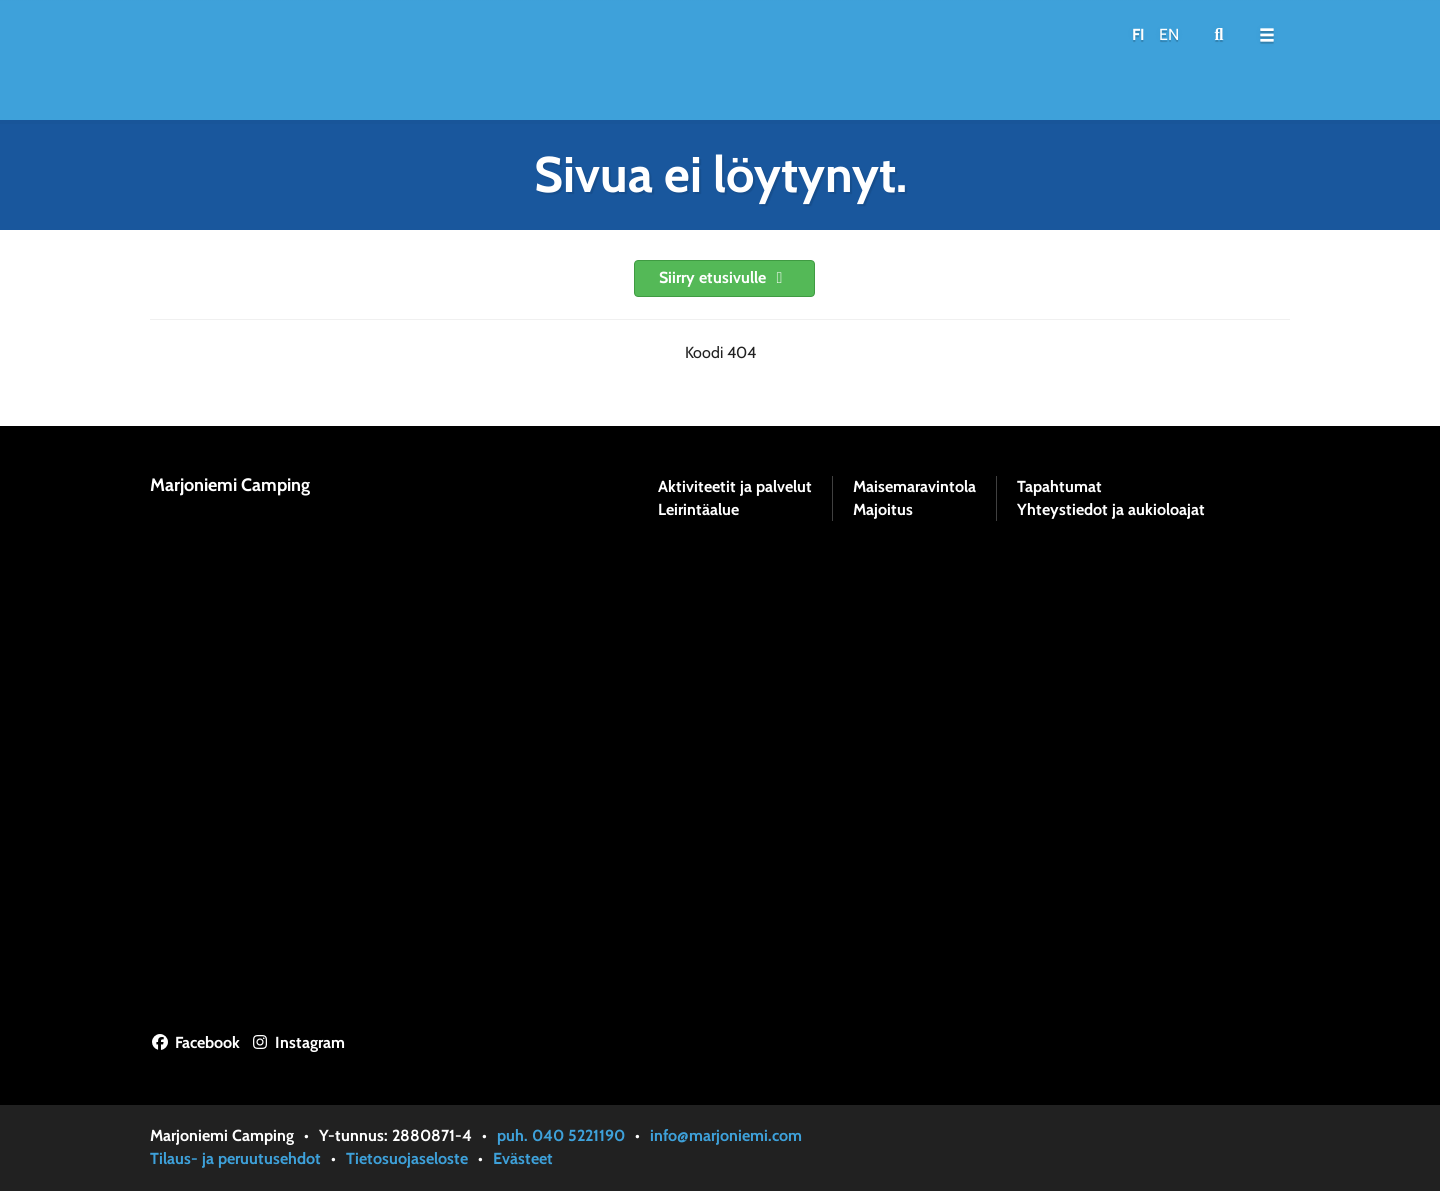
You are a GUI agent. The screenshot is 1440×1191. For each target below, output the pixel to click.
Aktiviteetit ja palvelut (735, 487)
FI (1138, 34)
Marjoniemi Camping (230, 485)
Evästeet (523, 1158)
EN (1169, 34)
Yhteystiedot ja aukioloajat (1111, 510)
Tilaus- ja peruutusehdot (235, 1158)
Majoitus (883, 510)
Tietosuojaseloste (407, 1158)
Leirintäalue (698, 510)
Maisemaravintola (914, 487)
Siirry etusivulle (724, 277)
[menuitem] (1219, 35)
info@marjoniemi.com (726, 1135)
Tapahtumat (1059, 487)
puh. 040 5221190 (561, 1135)
